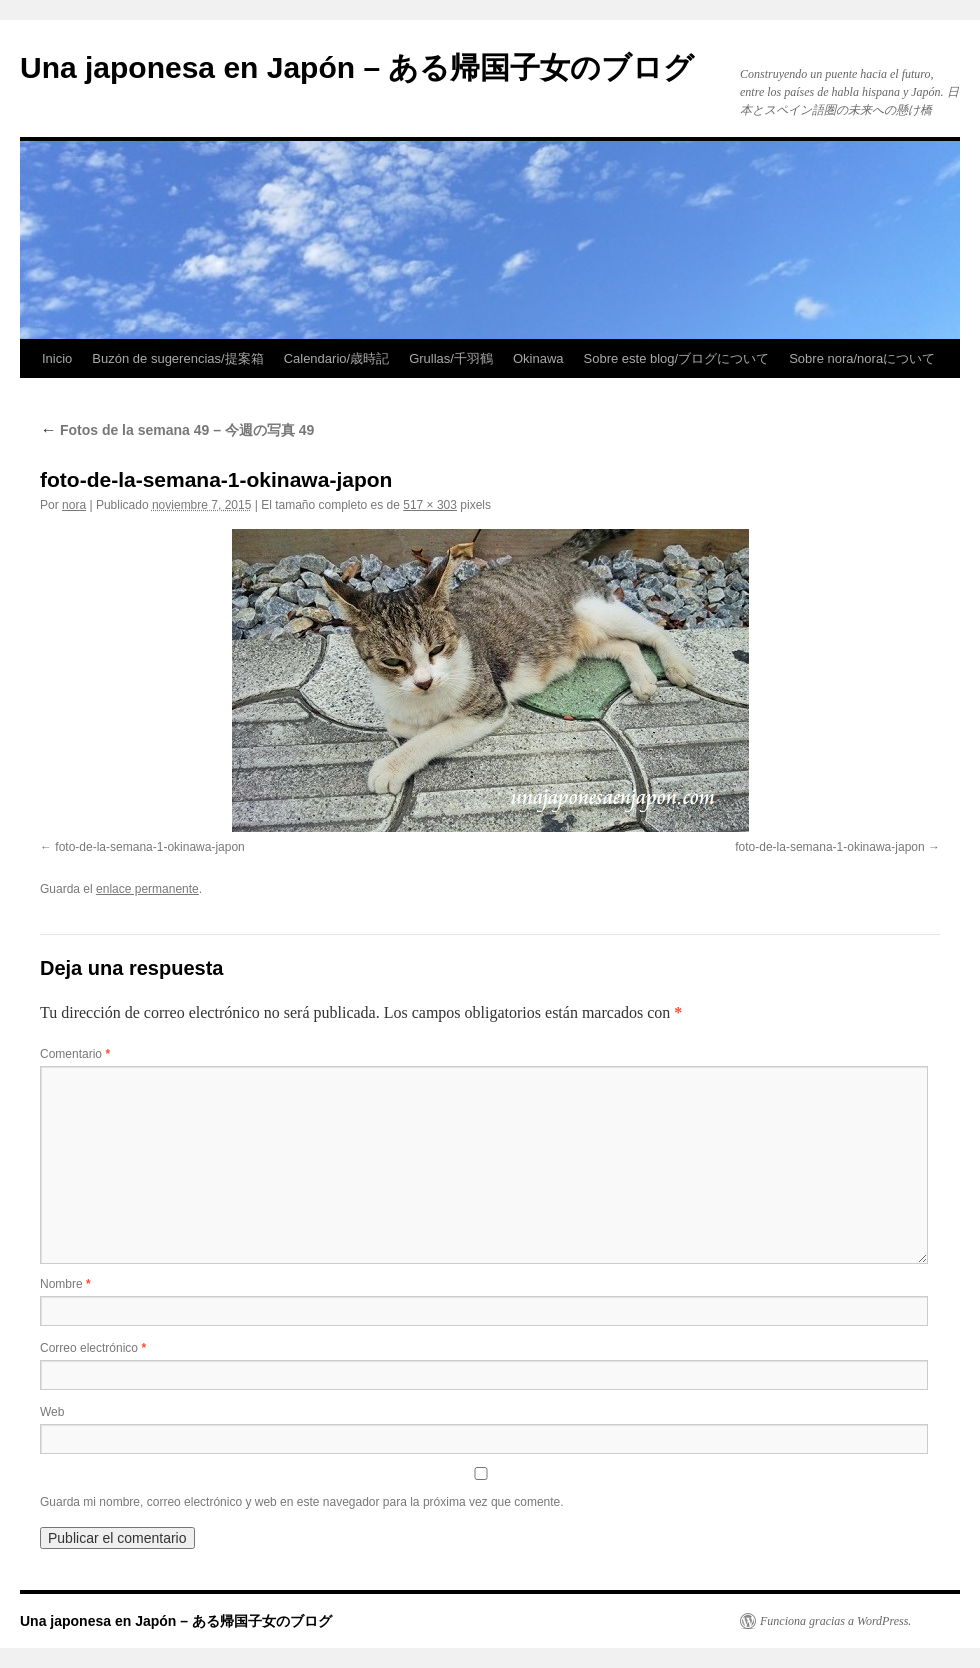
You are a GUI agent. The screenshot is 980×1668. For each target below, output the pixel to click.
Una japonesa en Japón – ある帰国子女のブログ (357, 67)
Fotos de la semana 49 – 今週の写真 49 (177, 430)
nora (74, 505)
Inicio (57, 358)
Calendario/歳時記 (337, 358)
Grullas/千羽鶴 (451, 358)
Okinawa (538, 358)
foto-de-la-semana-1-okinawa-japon (149, 847)
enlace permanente (147, 889)
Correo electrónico (93, 1348)
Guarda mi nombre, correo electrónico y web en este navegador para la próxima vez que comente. (302, 1502)
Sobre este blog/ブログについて (677, 358)
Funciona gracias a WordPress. (835, 1621)
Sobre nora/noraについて (862, 358)
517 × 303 (430, 505)
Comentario (75, 1054)
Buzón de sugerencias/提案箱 (177, 358)
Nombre (65, 1284)
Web (52, 1412)
